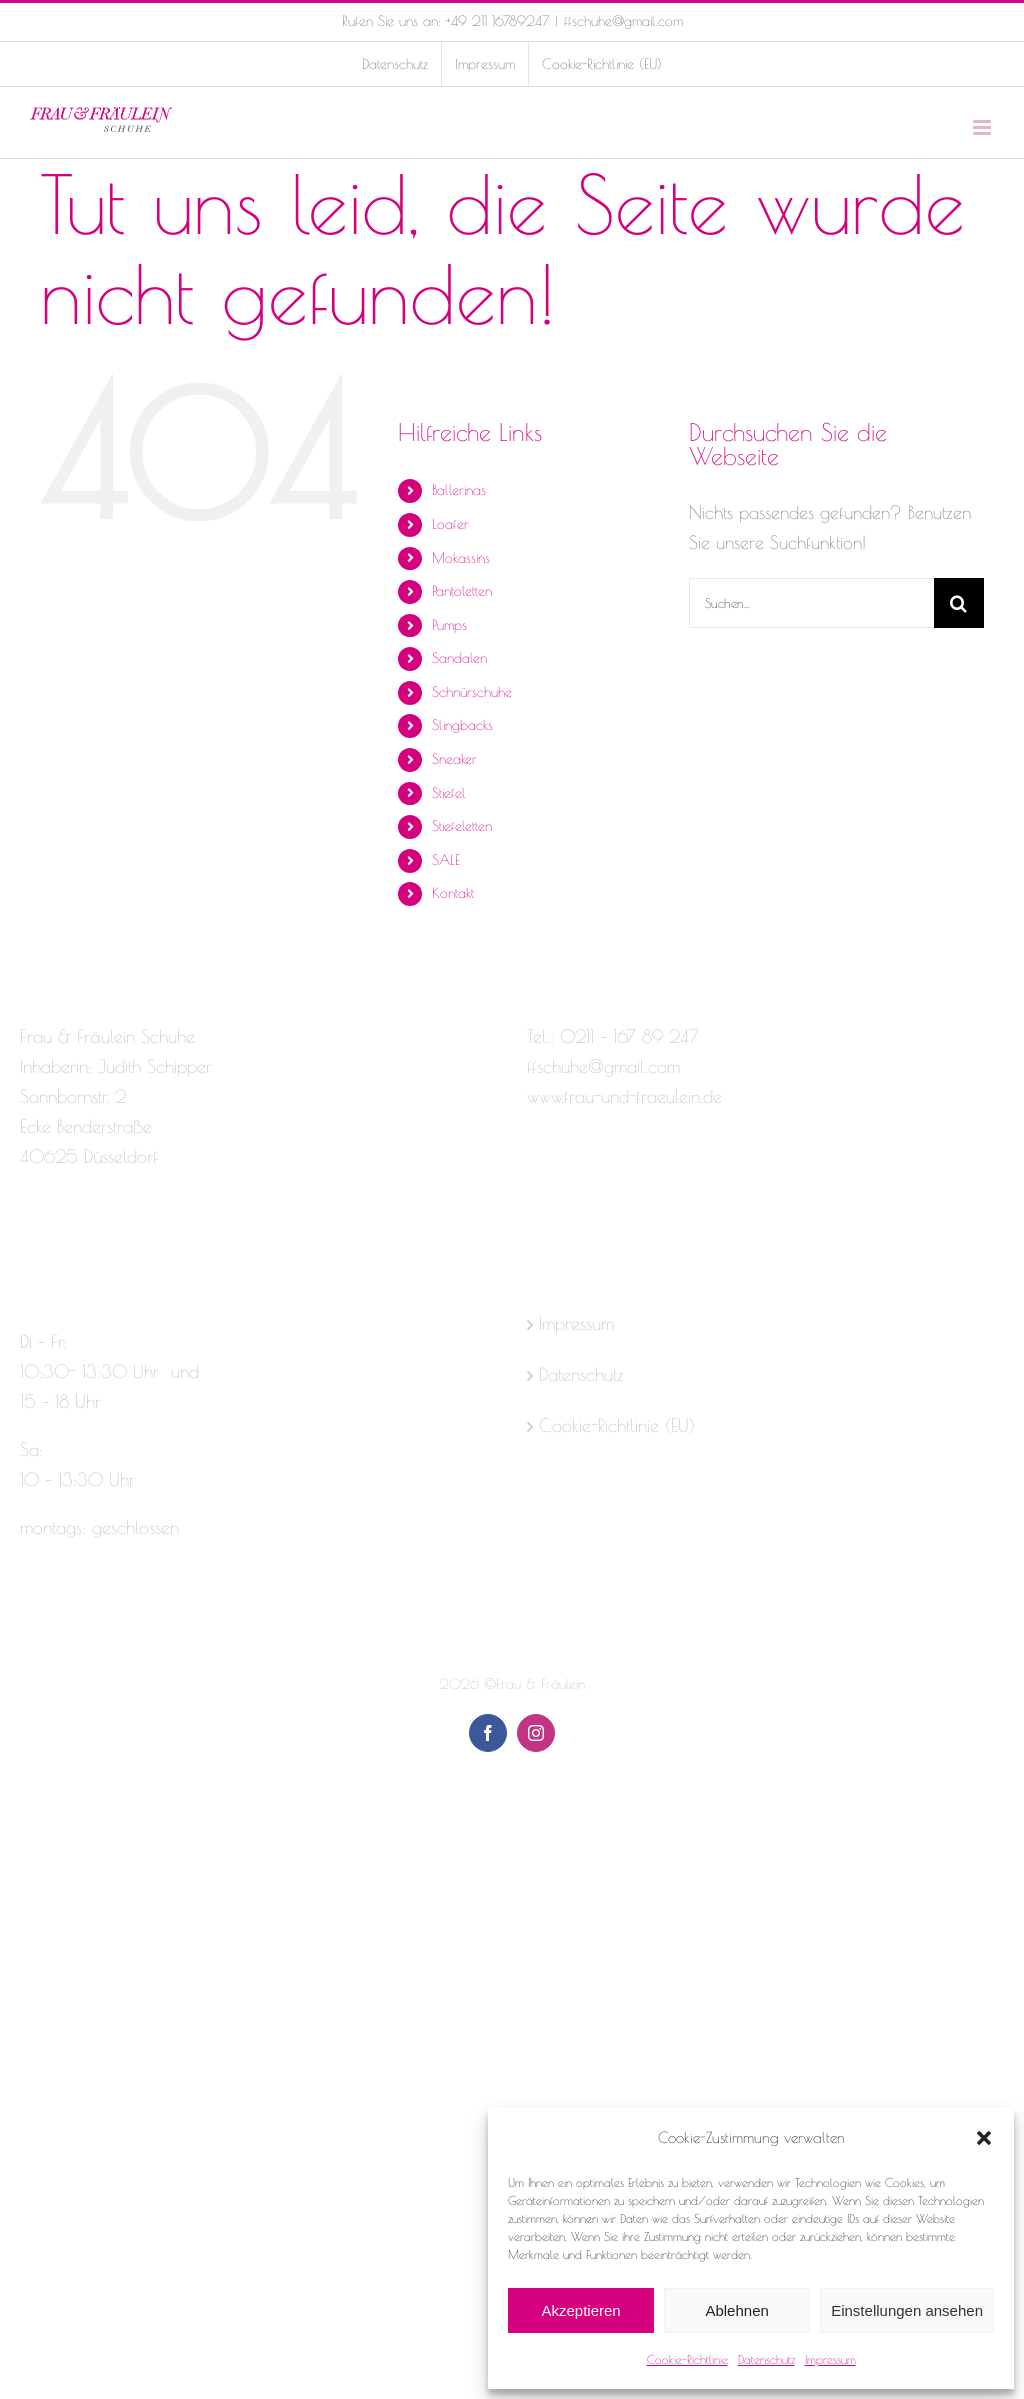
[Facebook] (29, 1236)
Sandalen (459, 658)
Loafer (450, 524)
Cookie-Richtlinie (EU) (617, 1425)
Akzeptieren (580, 2310)
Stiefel (449, 793)
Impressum (830, 2359)
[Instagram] (64, 1236)
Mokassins (461, 558)
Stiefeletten (462, 826)
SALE (446, 860)
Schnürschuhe (472, 692)
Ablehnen (736, 2310)
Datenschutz (766, 2359)
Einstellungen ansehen (907, 2310)
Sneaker (454, 759)
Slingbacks (462, 725)
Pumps (449, 625)
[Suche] (959, 603)
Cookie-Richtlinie (687, 2359)
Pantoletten (462, 591)
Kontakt (453, 893)
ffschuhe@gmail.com (623, 21)
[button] (984, 2138)
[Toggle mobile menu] (983, 127)
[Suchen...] (811, 603)
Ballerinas (459, 490)
